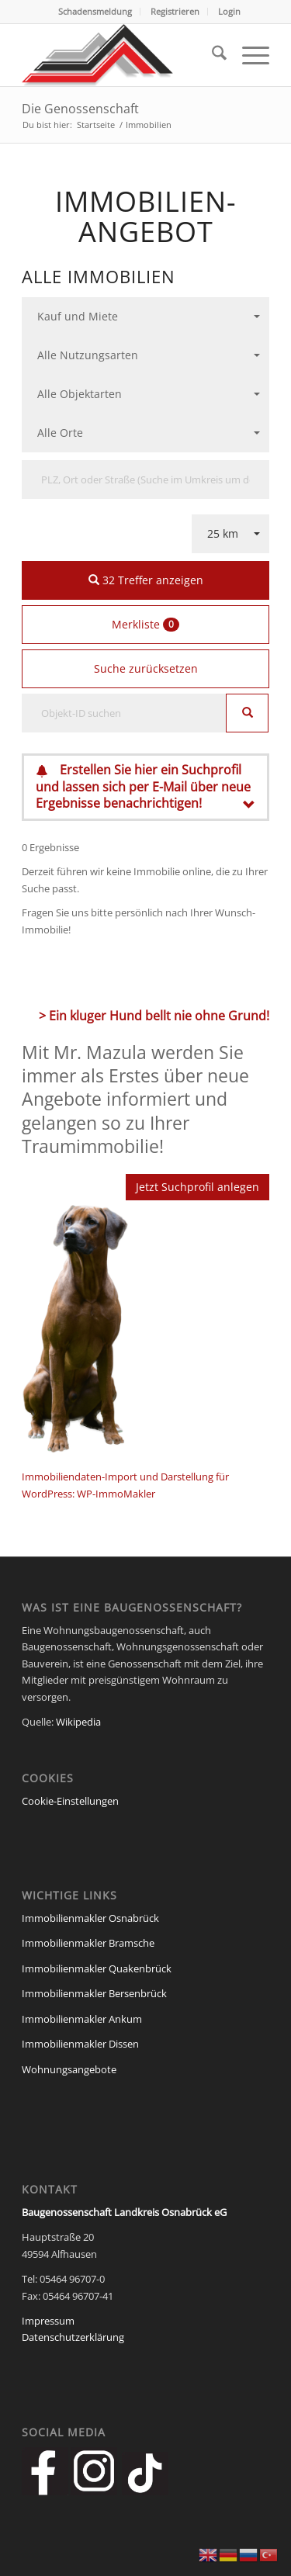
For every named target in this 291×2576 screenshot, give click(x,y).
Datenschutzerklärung (73, 2337)
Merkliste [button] (145, 624)
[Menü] (248, 55)
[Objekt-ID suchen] (124, 713)
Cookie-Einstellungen (70, 1801)
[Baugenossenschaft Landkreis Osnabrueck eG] (121, 55)
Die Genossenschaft (80, 108)
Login (229, 11)
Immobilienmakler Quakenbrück (96, 1968)
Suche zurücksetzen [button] (146, 668)
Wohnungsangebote (69, 2069)
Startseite (96, 124)
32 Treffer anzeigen (145, 580)
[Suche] (211, 55)
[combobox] (145, 316)
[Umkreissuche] (145, 479)
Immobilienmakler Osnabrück (90, 1918)
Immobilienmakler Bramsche (88, 1943)
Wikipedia (78, 1722)
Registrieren (175, 11)
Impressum (48, 2321)
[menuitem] (95, 12)
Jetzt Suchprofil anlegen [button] (197, 1186)
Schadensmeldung (95, 11)
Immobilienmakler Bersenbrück (94, 1993)
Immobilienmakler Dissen (80, 2044)
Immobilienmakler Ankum (82, 2019)
